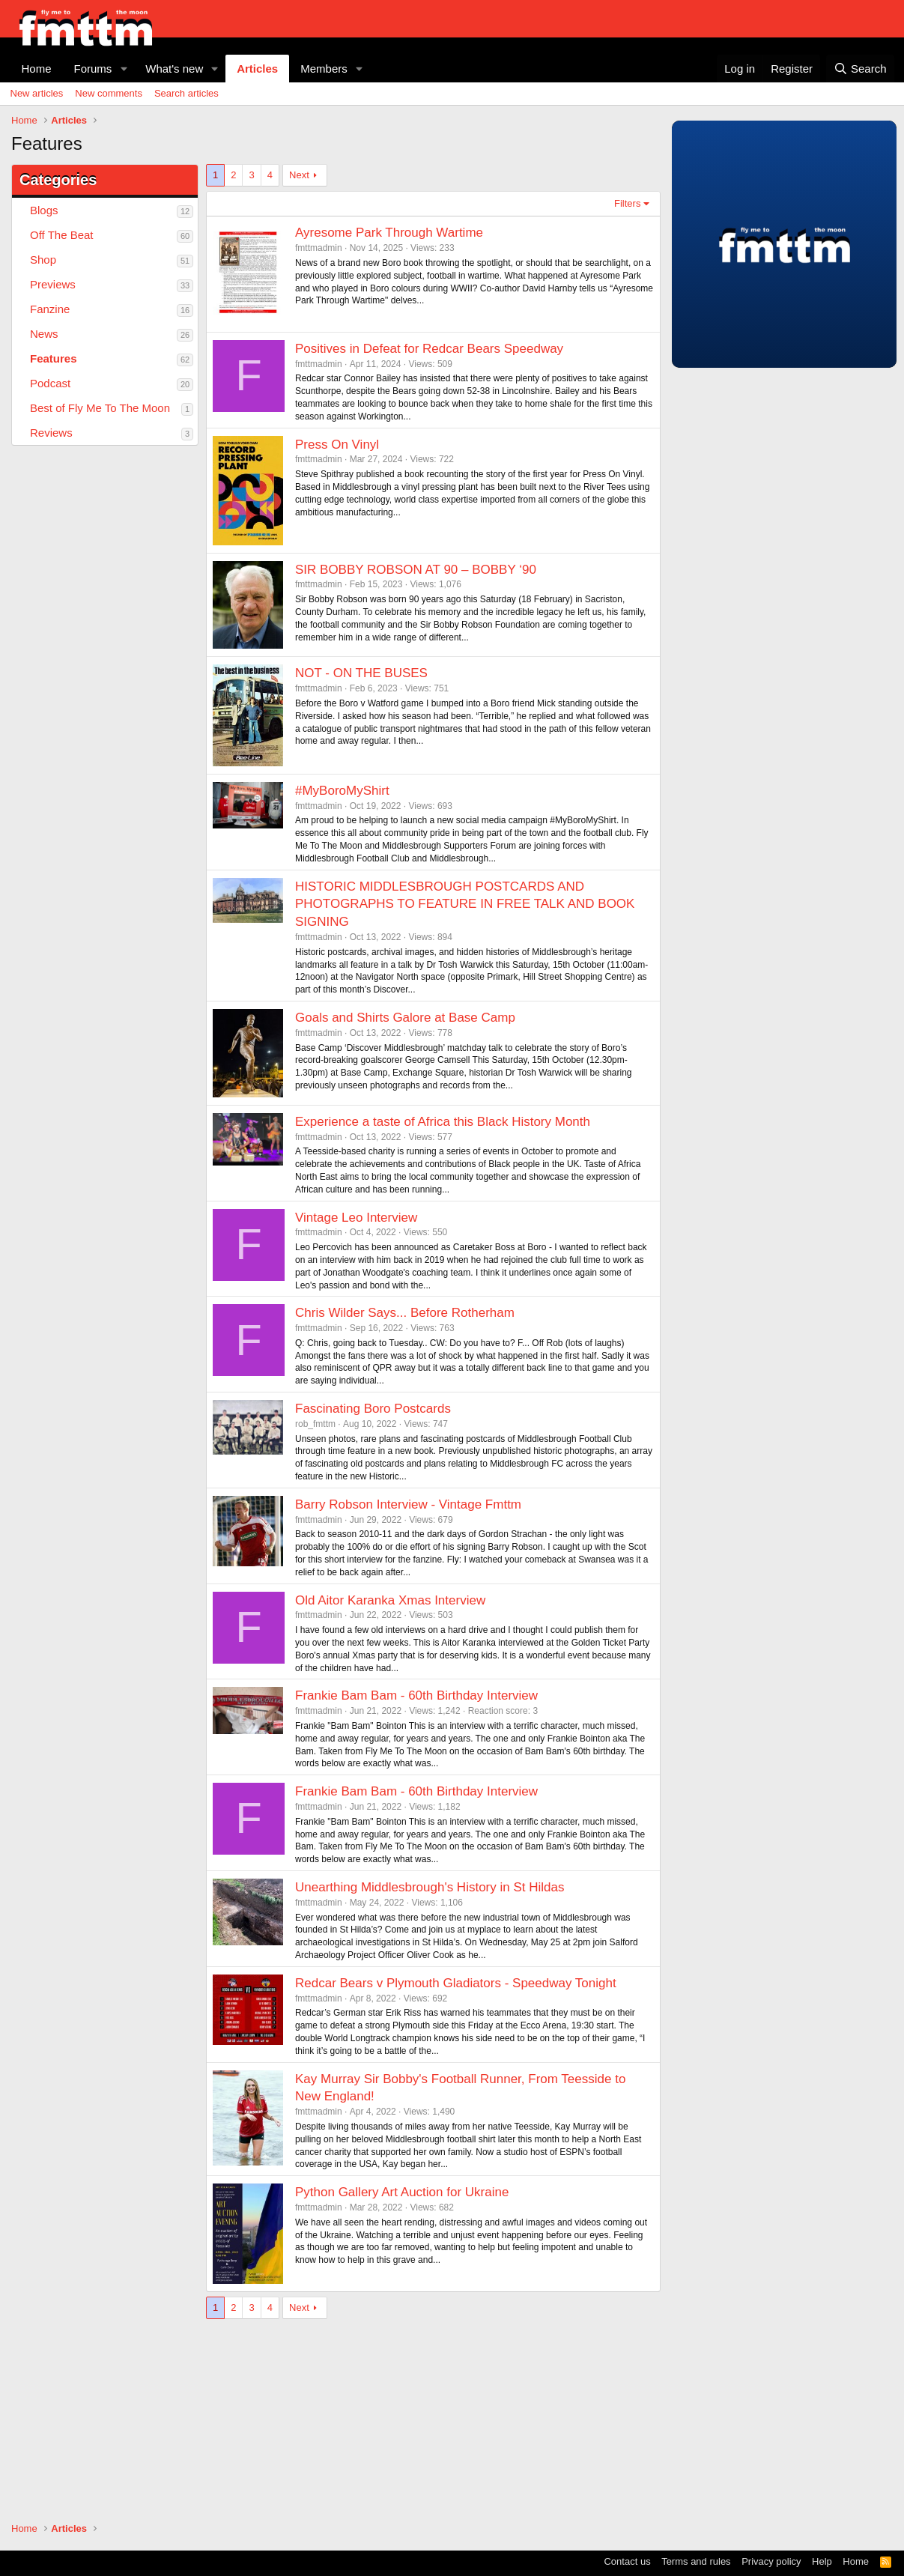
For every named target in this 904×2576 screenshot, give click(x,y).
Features (53, 358)
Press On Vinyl (337, 444)
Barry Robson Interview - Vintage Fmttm (408, 1504)
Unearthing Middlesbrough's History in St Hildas (429, 1887)
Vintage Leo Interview (356, 1217)
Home (37, 68)
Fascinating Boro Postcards (373, 1408)
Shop (43, 259)
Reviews (51, 432)
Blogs (44, 210)
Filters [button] (627, 203)
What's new (174, 68)
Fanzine (50, 309)
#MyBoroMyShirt (342, 791)
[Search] (860, 68)
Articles (257, 68)
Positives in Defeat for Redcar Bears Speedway (429, 349)
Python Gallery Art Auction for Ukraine (402, 2192)
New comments (108, 93)
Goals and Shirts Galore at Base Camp (405, 1017)
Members (324, 68)
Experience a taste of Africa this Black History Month (442, 1122)
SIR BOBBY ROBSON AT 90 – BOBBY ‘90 (415, 570)
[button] (123, 68)
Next (299, 175)
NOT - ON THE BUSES (361, 673)
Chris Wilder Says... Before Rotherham (405, 1313)
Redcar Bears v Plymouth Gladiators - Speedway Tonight (455, 1983)
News (44, 333)
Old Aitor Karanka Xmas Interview (390, 1600)
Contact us (627, 2561)
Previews (53, 284)
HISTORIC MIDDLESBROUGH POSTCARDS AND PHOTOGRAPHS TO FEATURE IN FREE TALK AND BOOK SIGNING (464, 904)
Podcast (50, 383)
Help (822, 2561)
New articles (37, 93)
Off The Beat (62, 234)
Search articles (186, 93)
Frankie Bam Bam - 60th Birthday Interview (416, 1695)
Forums (93, 68)
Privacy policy (771, 2561)
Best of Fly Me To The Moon (100, 407)
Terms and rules (695, 2561)
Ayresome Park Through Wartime (389, 232)
